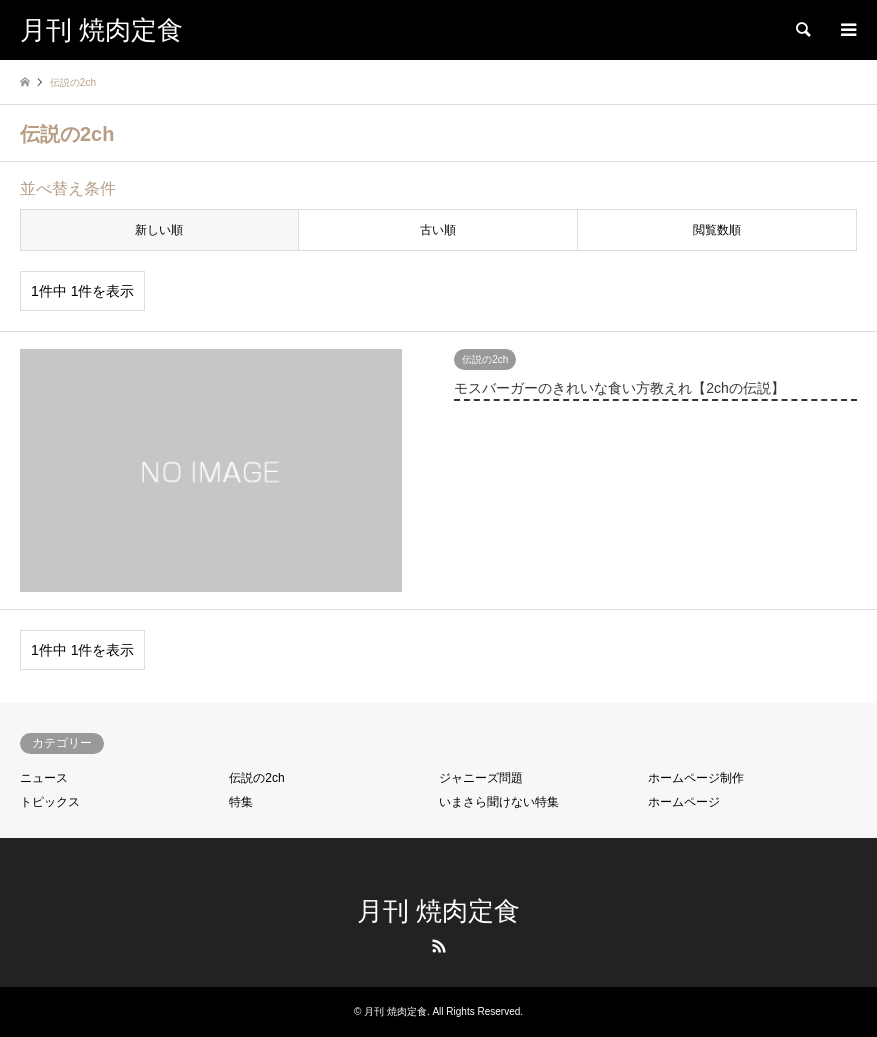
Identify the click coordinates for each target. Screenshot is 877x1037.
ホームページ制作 (696, 778)
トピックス (50, 802)
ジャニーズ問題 (481, 778)
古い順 (438, 230)
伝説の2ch (256, 778)
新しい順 (159, 230)
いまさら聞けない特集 (499, 802)
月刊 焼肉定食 (438, 911)
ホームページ (684, 802)
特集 (241, 802)
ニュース (44, 778)
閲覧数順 (717, 230)
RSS (439, 946)
